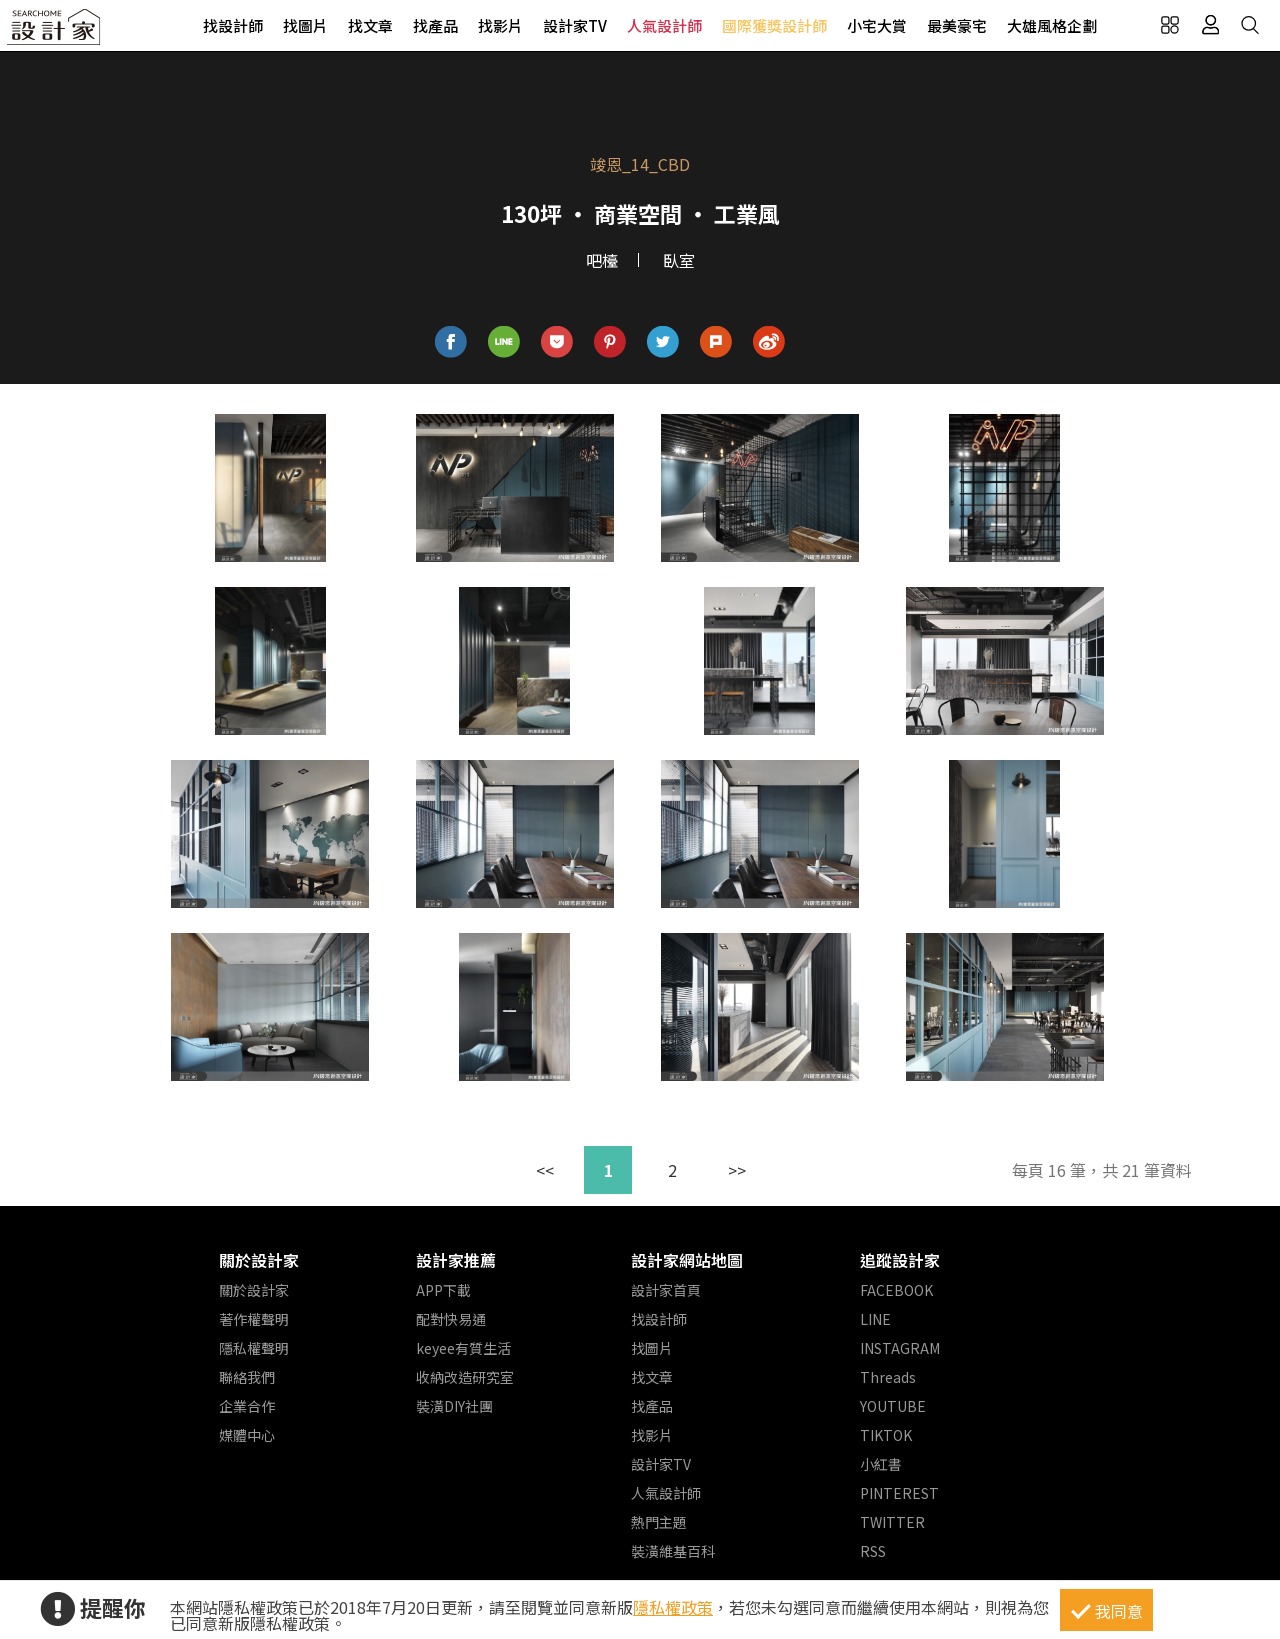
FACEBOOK (896, 1290)
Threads (888, 1377)
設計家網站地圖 (687, 1260)
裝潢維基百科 (673, 1551)
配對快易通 (451, 1319)
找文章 (370, 25)
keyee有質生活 (463, 1348)
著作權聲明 (254, 1319)
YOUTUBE (893, 1406)
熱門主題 (659, 1522)
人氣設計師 (664, 25)
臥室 (679, 260)
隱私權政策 (673, 1607)
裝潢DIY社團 (454, 1406)
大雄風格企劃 (1052, 25)
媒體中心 (247, 1435)
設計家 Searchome (55, 32)
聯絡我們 (247, 1377)
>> (737, 1170)
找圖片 (305, 25)
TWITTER (892, 1522)
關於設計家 (259, 1260)
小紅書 (881, 1464)
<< (545, 1170)
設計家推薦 (456, 1260)
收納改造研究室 (465, 1377)
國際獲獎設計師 (774, 25)
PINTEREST (899, 1493)
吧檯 (602, 260)
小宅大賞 (877, 25)
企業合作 (247, 1406)
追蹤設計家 (900, 1260)
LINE (875, 1319)
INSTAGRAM (900, 1348)
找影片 (500, 25)
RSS (873, 1551)
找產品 (435, 25)
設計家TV (575, 25)
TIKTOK (886, 1435)
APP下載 (443, 1290)
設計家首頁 (666, 1290)
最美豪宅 (957, 25)
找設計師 (233, 25)
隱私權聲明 (254, 1348)
